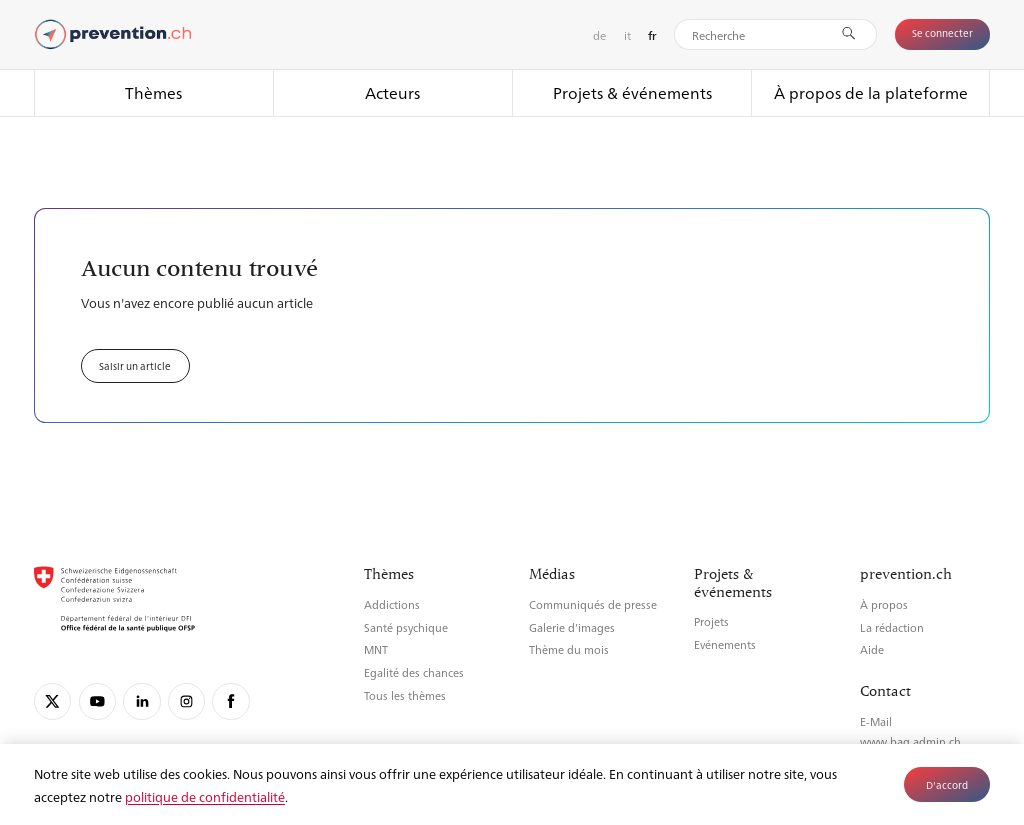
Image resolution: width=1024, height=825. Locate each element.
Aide (872, 649)
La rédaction (892, 627)
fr (652, 35)
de (599, 35)
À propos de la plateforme (871, 92)
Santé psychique (406, 627)
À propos (884, 604)
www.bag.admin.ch (910, 741)
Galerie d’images (572, 627)
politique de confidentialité (205, 796)
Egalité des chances (414, 672)
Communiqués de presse (593, 604)
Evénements (725, 644)
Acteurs (392, 92)
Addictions (392, 604)
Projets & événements (632, 92)
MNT (376, 649)
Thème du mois (569, 649)
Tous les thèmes (405, 695)
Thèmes (153, 92)
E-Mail (876, 721)
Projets (711, 621)
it (627, 35)
